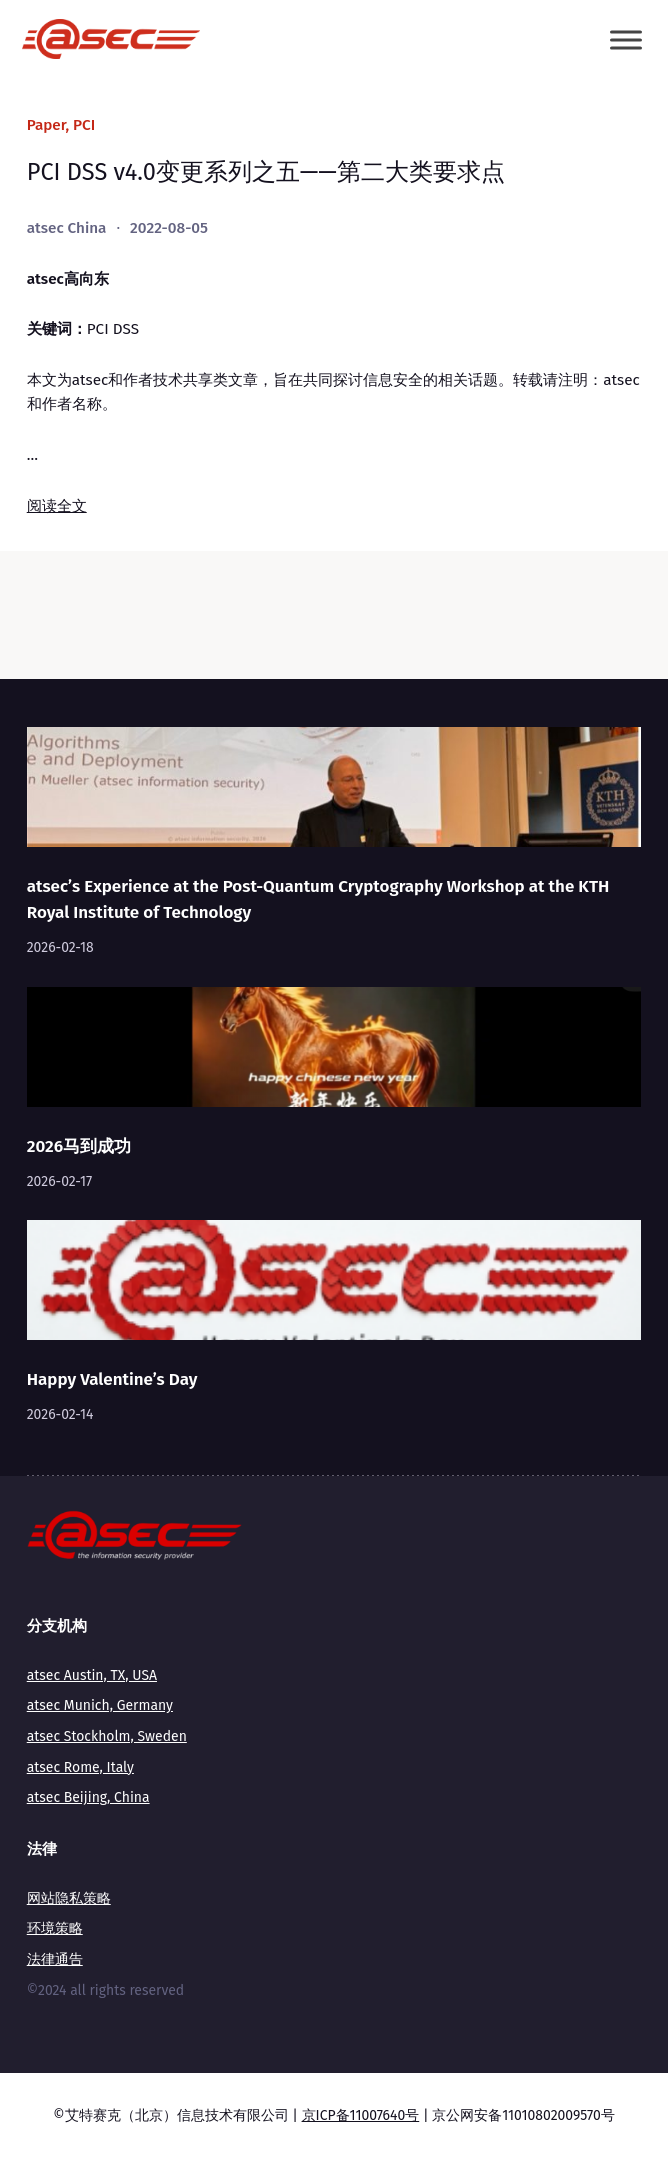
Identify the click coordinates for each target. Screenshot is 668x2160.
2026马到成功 (79, 1146)
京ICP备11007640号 (361, 2115)
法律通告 (55, 1959)
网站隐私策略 (69, 1898)
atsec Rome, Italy (80, 1767)
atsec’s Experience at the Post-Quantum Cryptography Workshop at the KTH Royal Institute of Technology (318, 899)
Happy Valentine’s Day (112, 1379)
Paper (46, 125)
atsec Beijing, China (88, 1797)
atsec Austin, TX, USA (92, 1675)
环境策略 (55, 1928)
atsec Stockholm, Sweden (107, 1736)
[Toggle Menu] (626, 39)
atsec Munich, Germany (100, 1705)
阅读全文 (57, 506)
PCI (84, 125)
